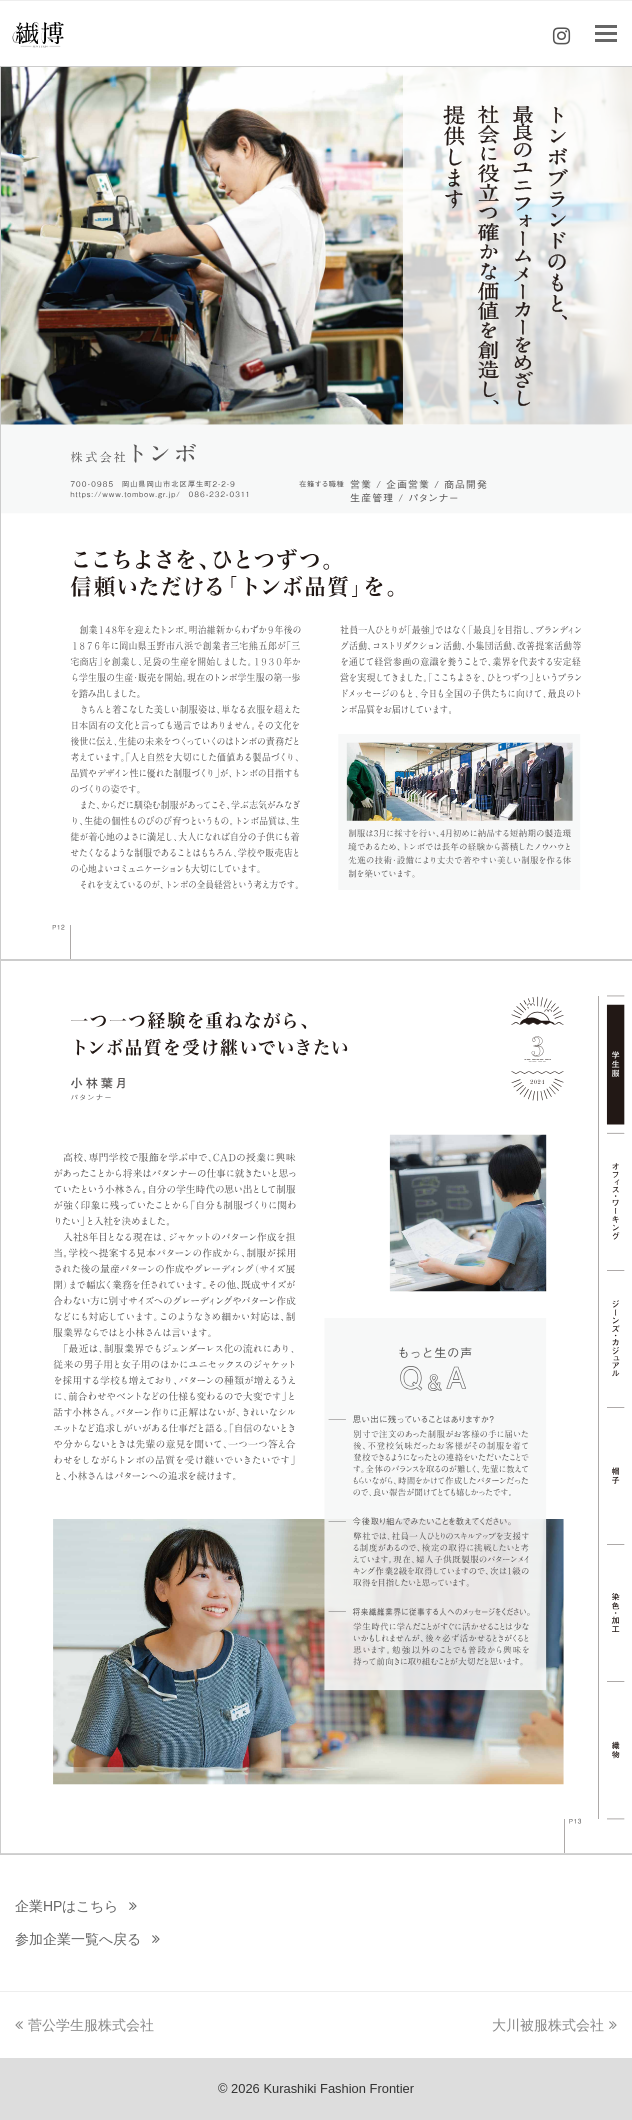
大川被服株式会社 (554, 2025)
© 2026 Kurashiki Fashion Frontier (316, 2088)
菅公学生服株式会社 (84, 2025)
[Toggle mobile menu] (606, 34)
